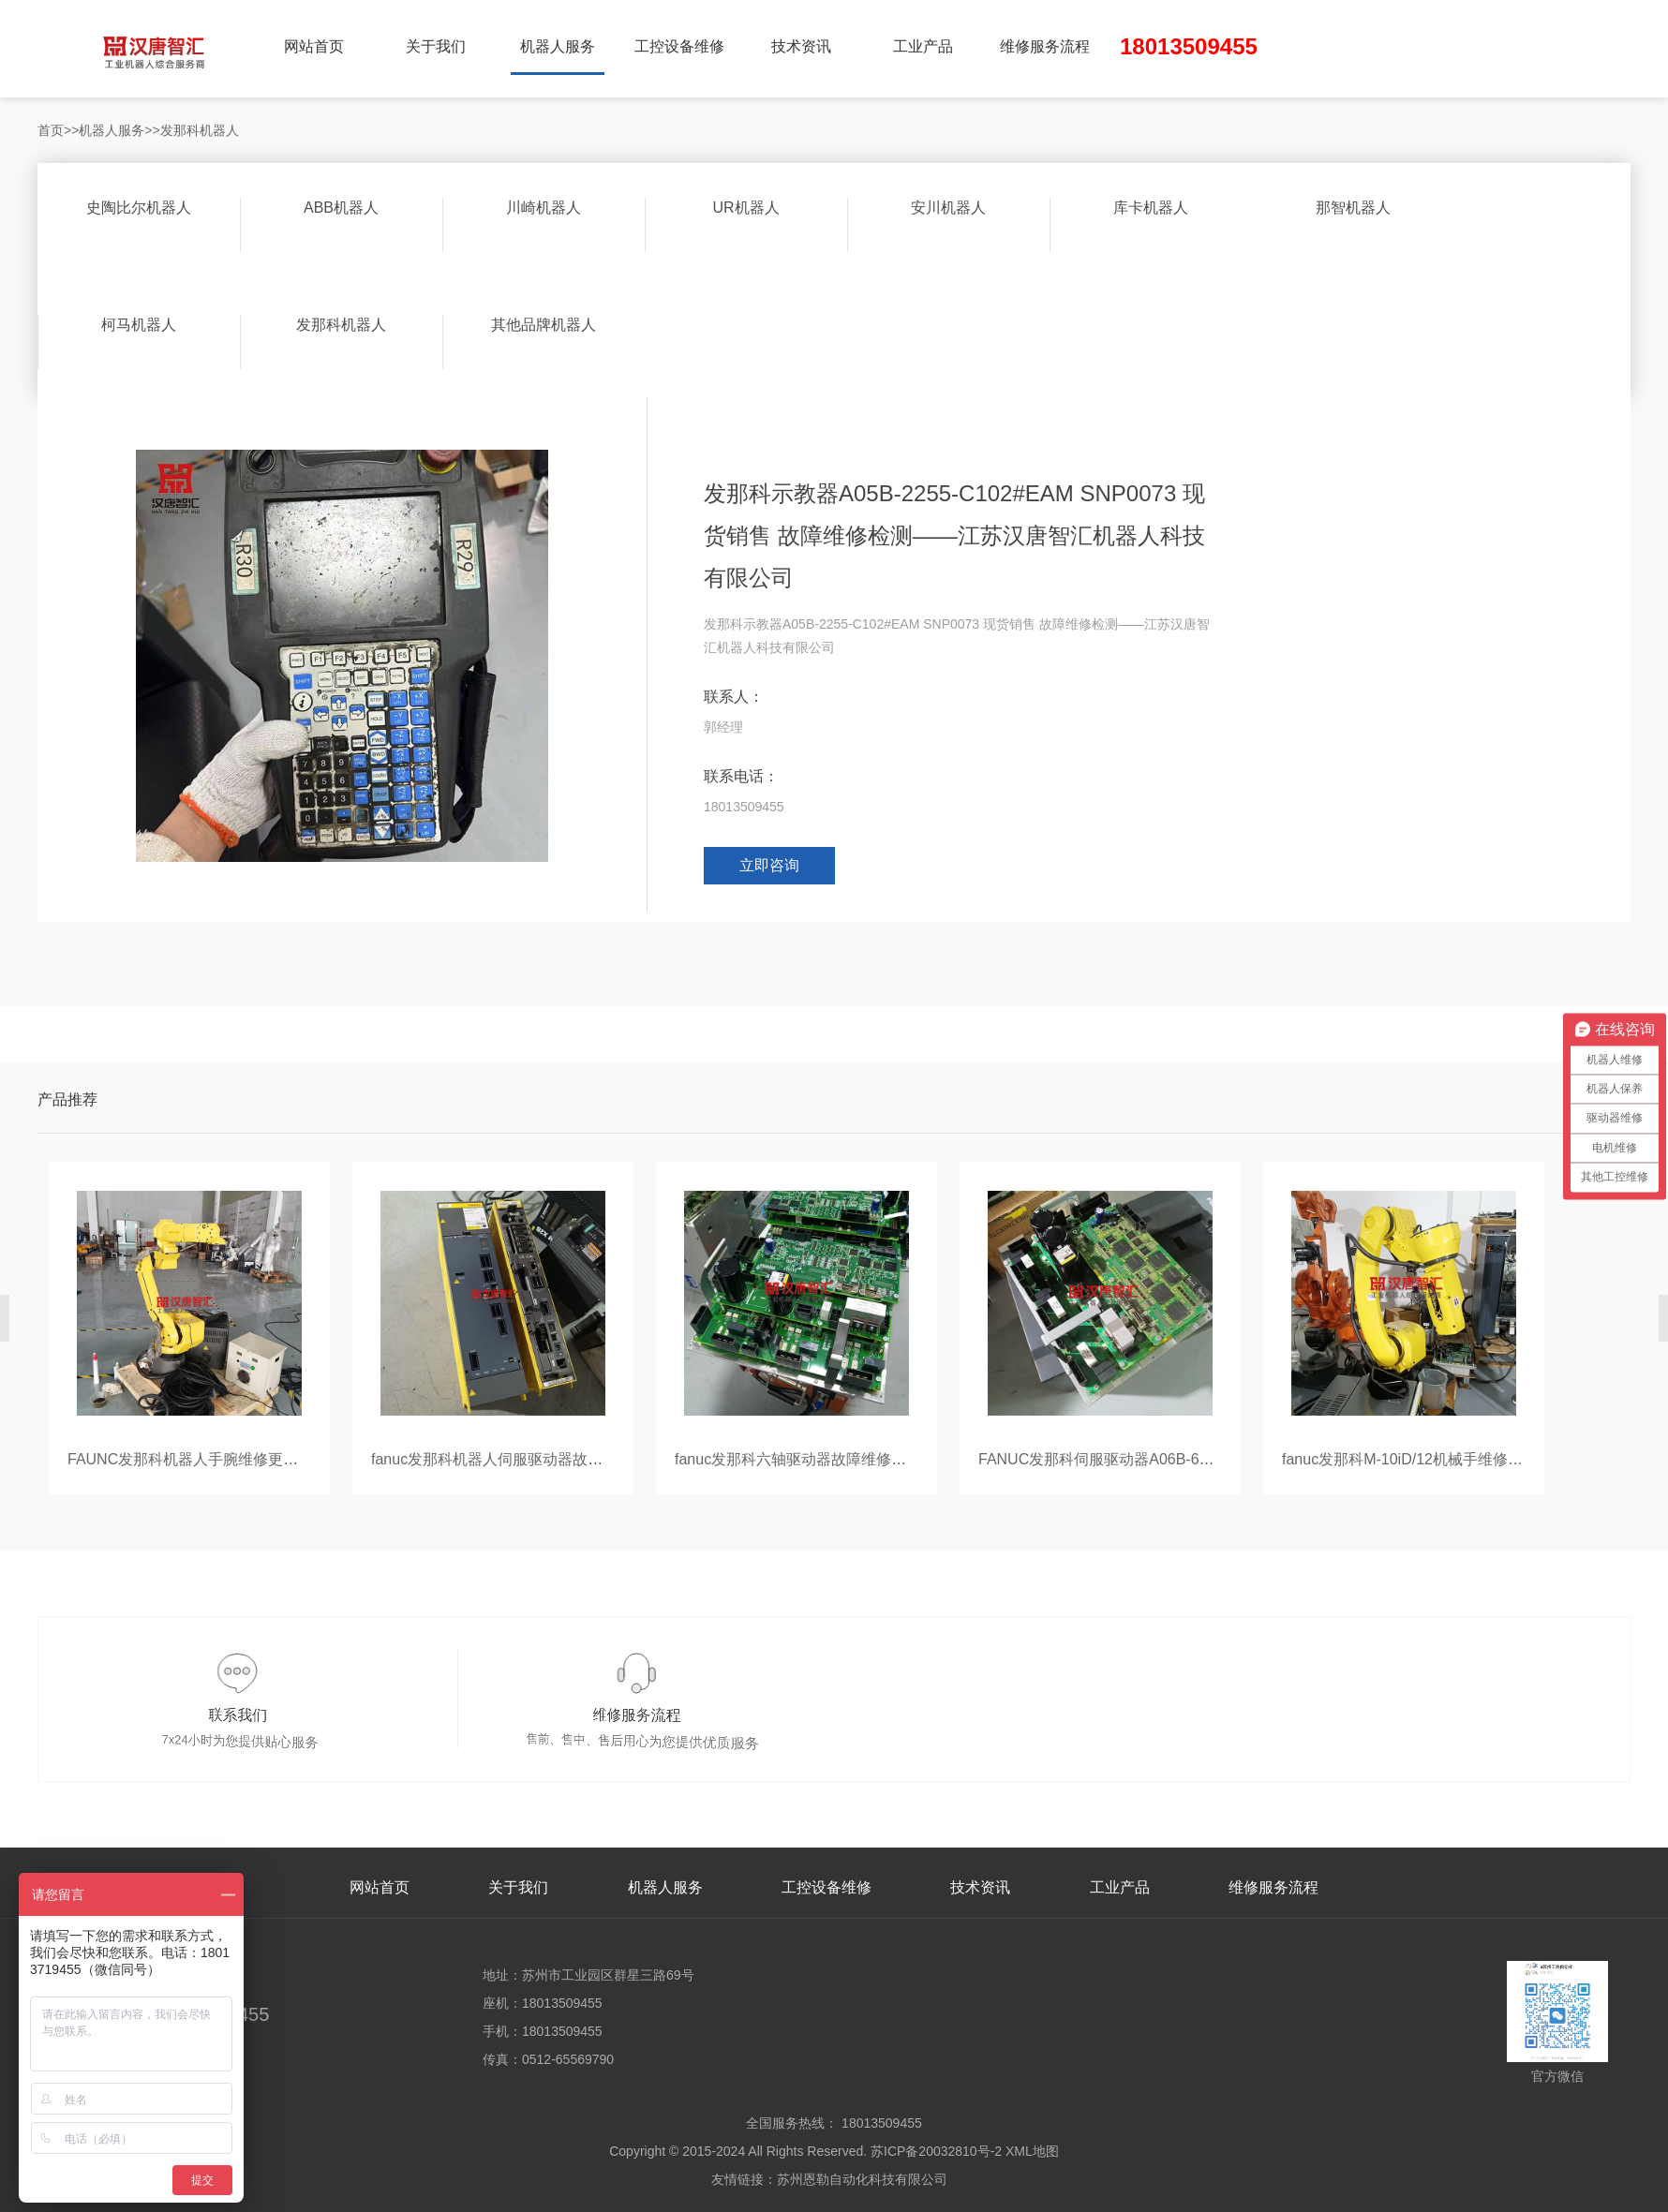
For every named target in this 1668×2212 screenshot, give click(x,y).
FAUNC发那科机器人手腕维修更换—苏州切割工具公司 (250, 1459)
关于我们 (436, 46)
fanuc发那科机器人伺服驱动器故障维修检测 (517, 1459)
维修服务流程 (1045, 46)
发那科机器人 (199, 130)
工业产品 (923, 46)
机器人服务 (557, 46)
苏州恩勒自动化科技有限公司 (862, 2179)
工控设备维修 (679, 46)
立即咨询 (769, 865)
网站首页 (314, 46)
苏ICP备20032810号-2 (936, 2151)
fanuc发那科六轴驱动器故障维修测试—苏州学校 (835, 1459)
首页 (50, 130)
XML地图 (1032, 2151)
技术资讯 (801, 46)
